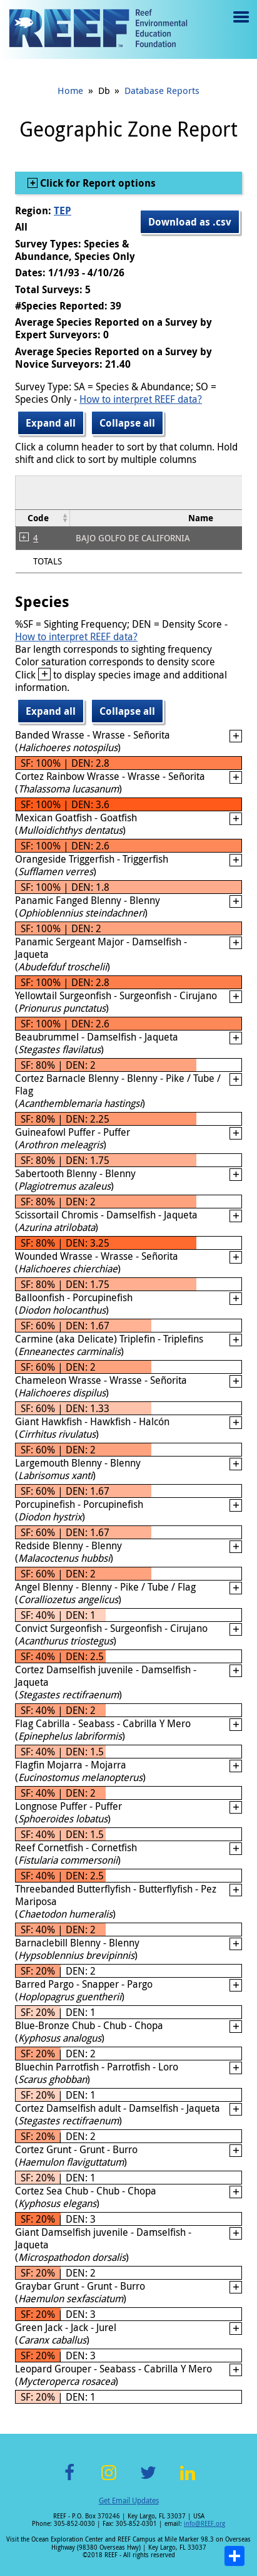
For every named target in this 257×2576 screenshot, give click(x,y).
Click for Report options (97, 183)
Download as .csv (189, 222)
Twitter (148, 2479)
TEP (62, 210)
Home (70, 90)
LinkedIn (188, 2479)
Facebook (69, 2479)
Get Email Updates (129, 2500)
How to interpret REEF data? (140, 399)
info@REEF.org (204, 2524)
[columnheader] (43, 517)
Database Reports (161, 90)
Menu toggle (239, 26)
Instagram (109, 2479)
